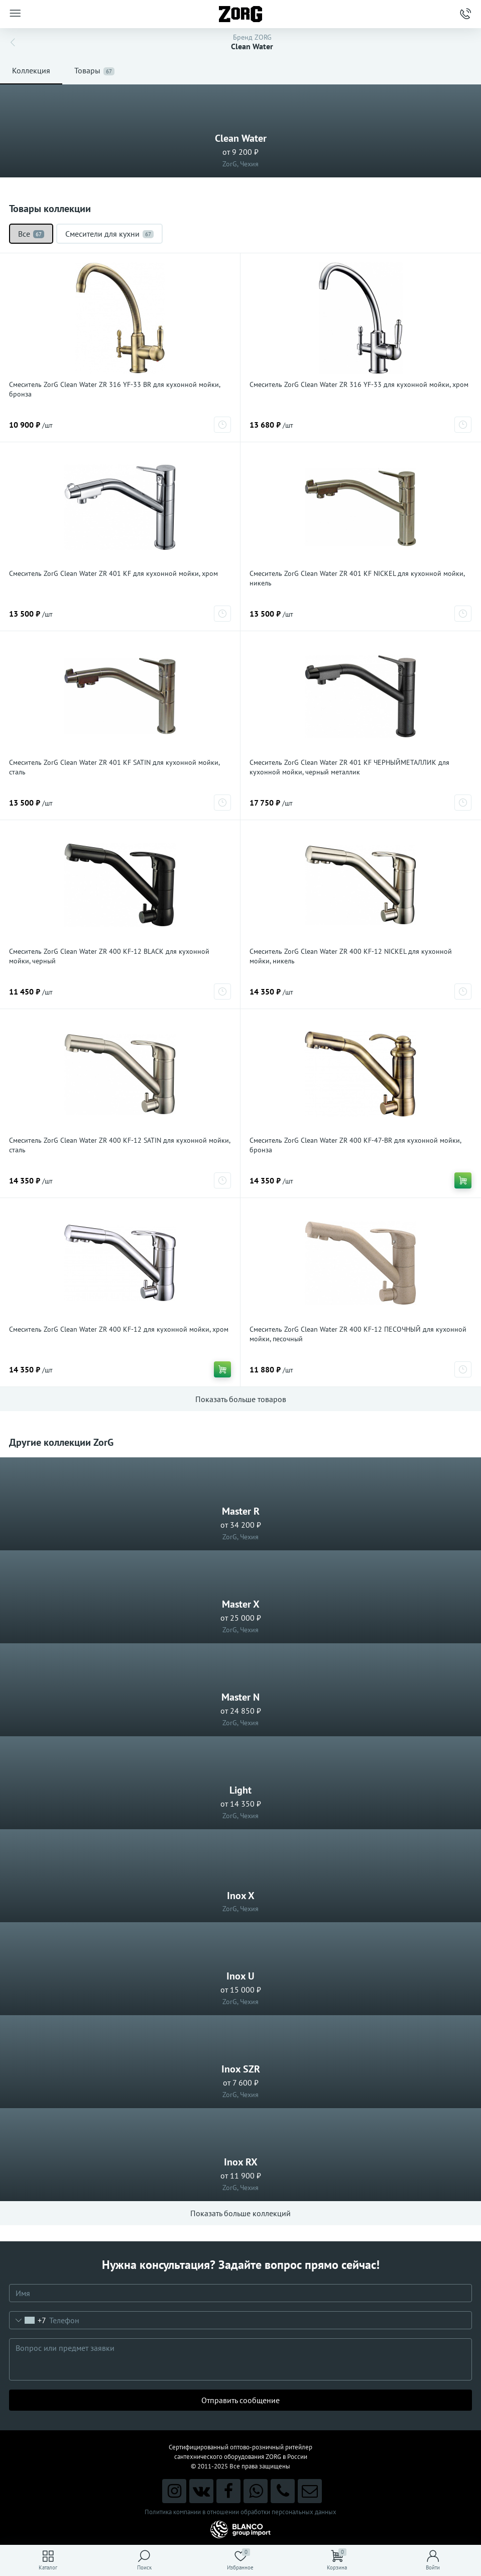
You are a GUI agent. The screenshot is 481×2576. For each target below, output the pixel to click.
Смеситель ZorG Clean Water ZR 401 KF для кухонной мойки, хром (113, 573)
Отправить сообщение (240, 2400)
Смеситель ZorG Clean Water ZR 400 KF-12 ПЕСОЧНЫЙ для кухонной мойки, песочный (358, 1334)
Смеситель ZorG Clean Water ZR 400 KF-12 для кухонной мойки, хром (118, 1329)
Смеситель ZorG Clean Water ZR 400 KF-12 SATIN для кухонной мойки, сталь (119, 1145)
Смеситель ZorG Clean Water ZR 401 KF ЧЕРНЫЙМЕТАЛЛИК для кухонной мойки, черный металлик (349, 767)
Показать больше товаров (240, 1399)
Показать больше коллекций (240, 2213)
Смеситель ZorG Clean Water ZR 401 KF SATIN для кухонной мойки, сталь (114, 767)
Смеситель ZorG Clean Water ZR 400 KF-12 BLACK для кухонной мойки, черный (109, 956)
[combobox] (28, 2320)
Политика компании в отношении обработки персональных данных (240, 2512)
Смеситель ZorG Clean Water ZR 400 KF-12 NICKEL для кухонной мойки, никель (351, 956)
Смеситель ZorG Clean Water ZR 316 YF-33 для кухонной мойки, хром (359, 384)
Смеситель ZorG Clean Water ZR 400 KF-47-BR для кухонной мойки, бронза (355, 1145)
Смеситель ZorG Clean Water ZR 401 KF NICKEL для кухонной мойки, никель (357, 578)
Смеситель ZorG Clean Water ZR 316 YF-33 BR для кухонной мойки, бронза (114, 389)
